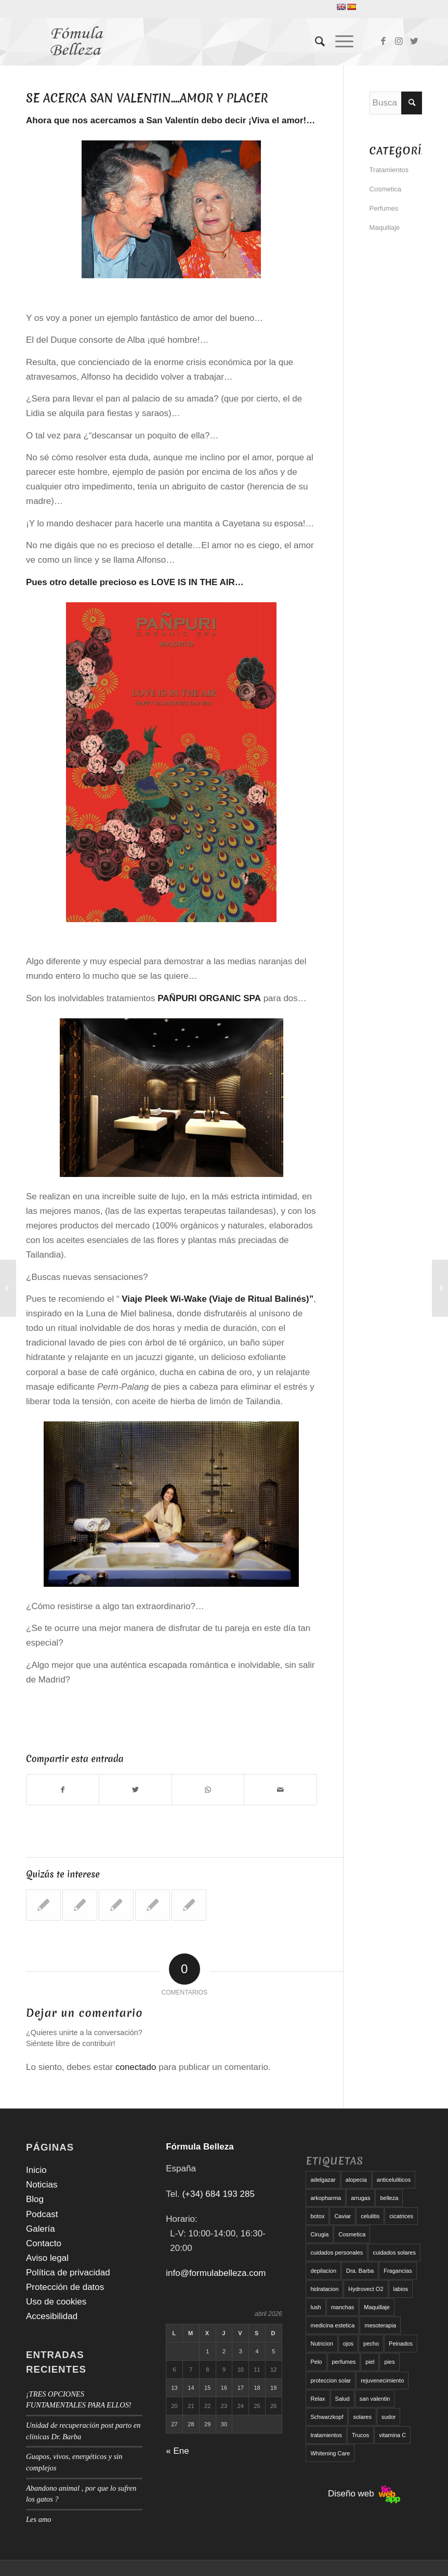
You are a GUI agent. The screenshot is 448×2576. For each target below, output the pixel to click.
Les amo (38, 2519)
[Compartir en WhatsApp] (208, 1790)
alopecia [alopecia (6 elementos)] (356, 2180)
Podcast (42, 2214)
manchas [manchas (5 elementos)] (342, 2307)
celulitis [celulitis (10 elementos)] (370, 2216)
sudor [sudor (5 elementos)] (388, 2417)
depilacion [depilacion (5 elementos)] (323, 2271)
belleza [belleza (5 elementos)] (389, 2198)
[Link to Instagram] (398, 41)
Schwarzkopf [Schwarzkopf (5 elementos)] (326, 2417)
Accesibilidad (51, 2316)
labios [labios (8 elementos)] (401, 2289)
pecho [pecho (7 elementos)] (371, 2343)
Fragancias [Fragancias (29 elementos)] (398, 2271)
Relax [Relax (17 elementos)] (317, 2399)
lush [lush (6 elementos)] (315, 2307)
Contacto (43, 2243)
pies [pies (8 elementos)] (389, 2362)
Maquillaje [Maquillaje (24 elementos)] (377, 2307)
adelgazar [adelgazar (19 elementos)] (322, 2180)
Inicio (36, 2170)
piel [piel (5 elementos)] (369, 2362)
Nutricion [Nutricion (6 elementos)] (321, 2343)
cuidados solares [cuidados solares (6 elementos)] (394, 2252)
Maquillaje (385, 227)
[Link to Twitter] (414, 41)
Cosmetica (385, 189)
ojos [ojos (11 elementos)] (348, 2343)
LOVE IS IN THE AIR (193, 582)
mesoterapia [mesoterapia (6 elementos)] (380, 2325)
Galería (40, 2229)
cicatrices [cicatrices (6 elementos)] (401, 2216)
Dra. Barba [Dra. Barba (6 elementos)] (360, 2271)
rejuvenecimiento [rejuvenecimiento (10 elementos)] (382, 2380)
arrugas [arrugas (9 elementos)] (360, 2198)
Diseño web (364, 2494)
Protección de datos (65, 2287)
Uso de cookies (56, 2302)
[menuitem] (315, 41)
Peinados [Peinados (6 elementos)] (401, 2343)
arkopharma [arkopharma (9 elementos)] (325, 2198)
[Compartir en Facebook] (63, 1790)
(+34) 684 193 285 (218, 2194)
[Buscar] (315, 41)
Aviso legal (47, 2258)
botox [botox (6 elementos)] (317, 2216)
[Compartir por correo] (280, 1790)
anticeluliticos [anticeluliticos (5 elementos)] (394, 2180)
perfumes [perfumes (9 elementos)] (344, 2362)
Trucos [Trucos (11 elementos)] (360, 2435)
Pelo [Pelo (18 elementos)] (316, 2362)
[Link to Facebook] (383, 41)
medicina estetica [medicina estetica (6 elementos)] (332, 2325)
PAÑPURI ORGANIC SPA (209, 998)
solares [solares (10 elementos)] (362, 2417)
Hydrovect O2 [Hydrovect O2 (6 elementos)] (365, 2289)
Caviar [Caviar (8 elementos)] (342, 2216)
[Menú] (339, 41)
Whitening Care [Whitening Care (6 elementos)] (330, 2453)
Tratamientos (389, 170)
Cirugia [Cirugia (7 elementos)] (319, 2234)
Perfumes (384, 208)
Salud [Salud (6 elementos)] (342, 2399)
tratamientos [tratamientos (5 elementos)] (326, 2435)
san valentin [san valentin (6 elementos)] (375, 2399)
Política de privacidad (68, 2272)
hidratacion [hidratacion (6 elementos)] (324, 2289)
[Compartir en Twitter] (135, 1790)
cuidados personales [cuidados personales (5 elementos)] (336, 2252)
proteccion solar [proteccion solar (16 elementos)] (330, 2380)
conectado (135, 2067)
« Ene (177, 2451)
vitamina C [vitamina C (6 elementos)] (392, 2435)
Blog (35, 2199)
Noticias (41, 2185)
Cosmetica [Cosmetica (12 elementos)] (351, 2234)
